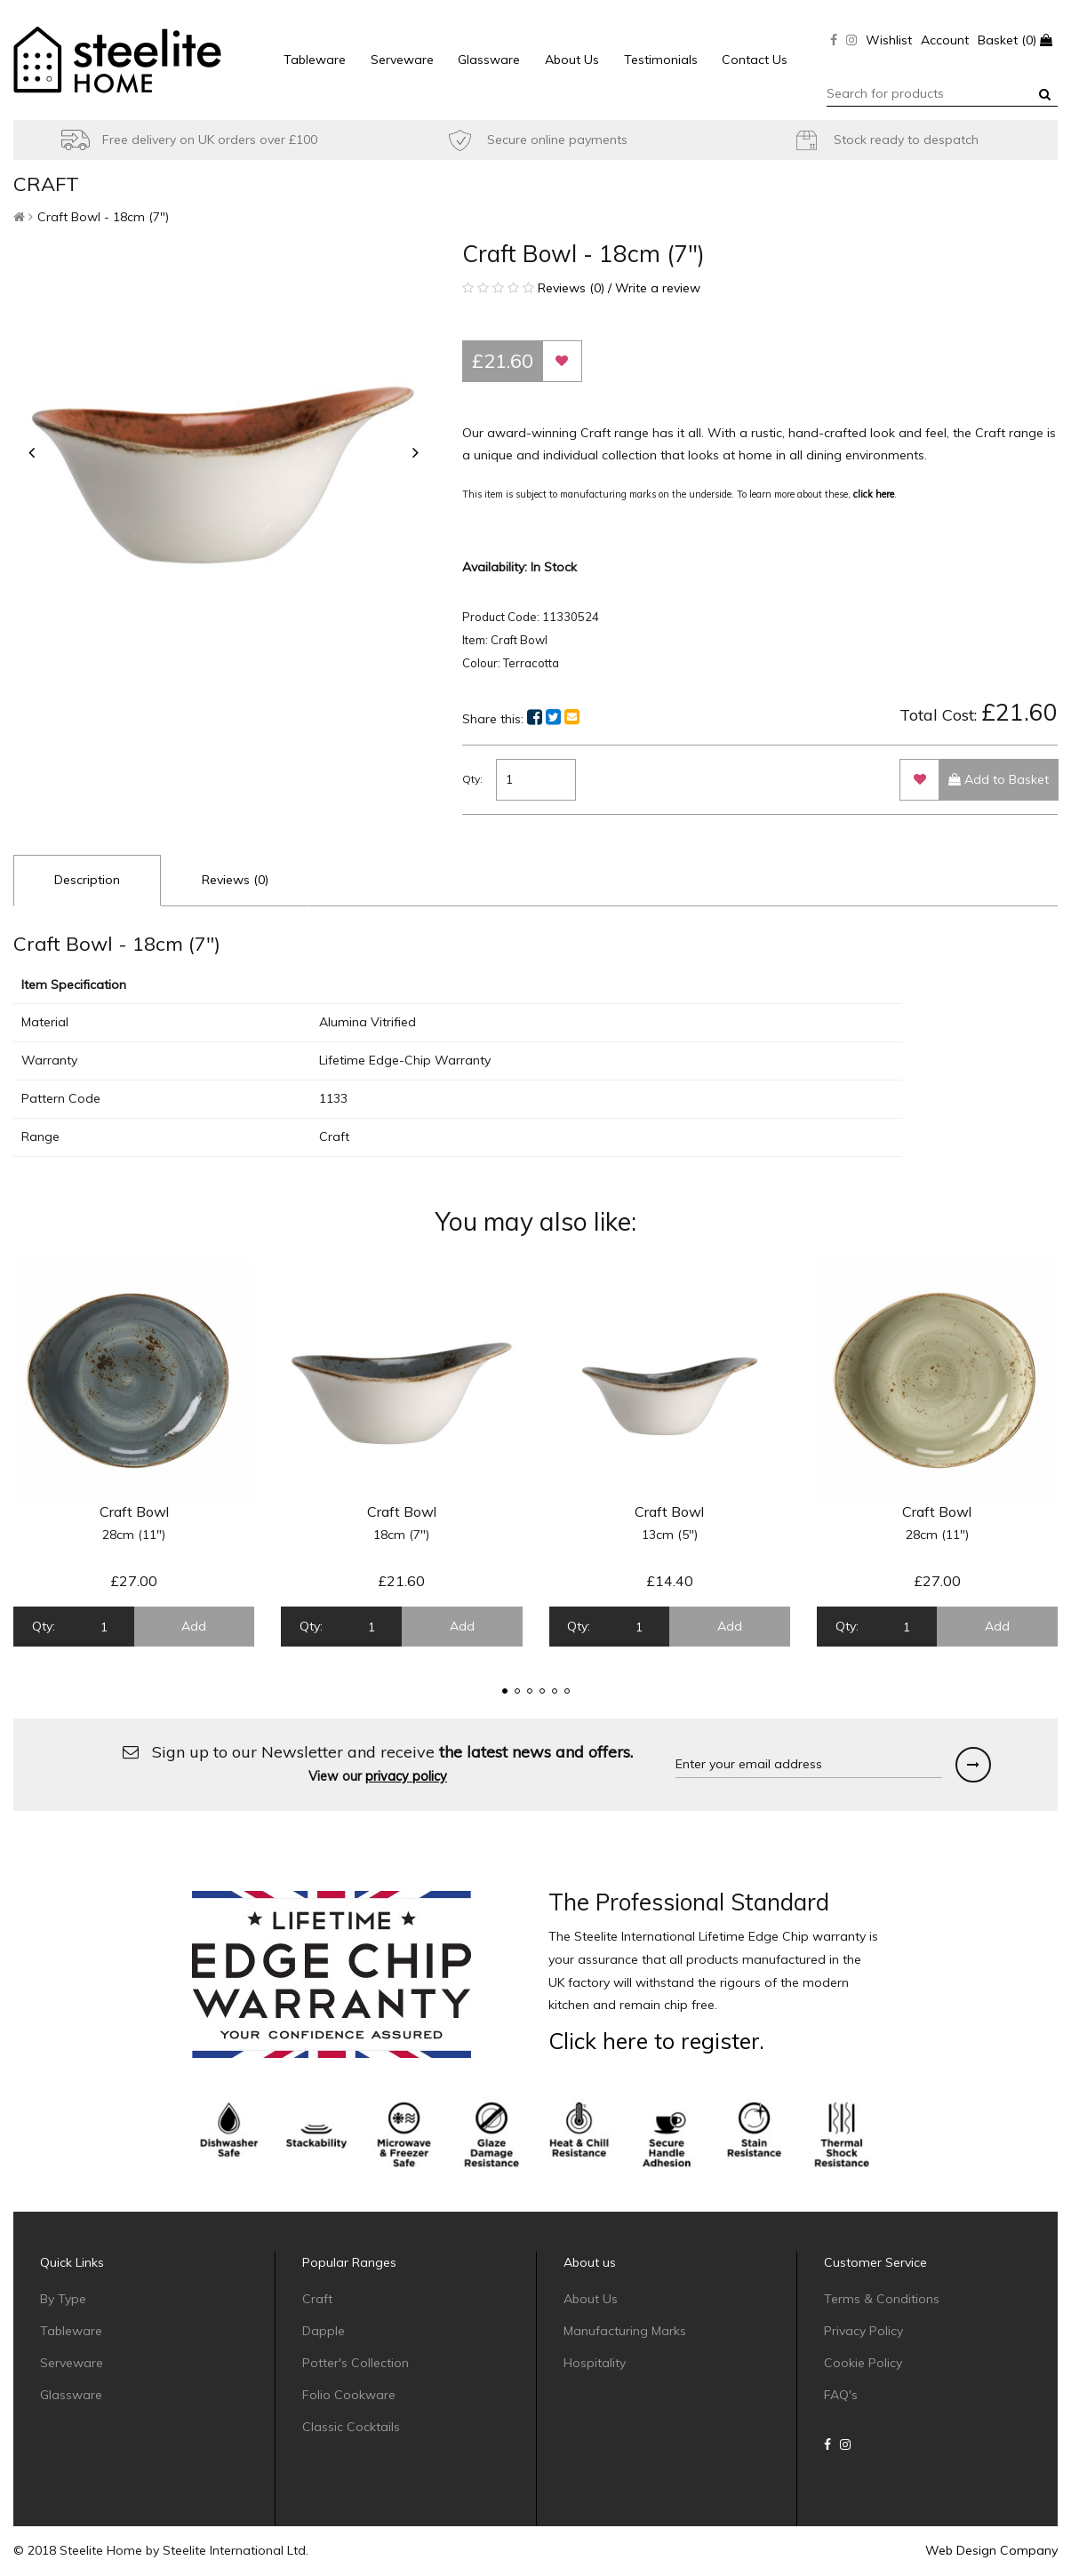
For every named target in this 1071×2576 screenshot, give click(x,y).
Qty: (472, 779)
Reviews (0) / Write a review (581, 288)
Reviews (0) (235, 880)
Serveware (402, 60)
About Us (572, 60)
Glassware (489, 60)
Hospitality (594, 2363)
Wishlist (889, 40)
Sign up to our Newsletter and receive (378, 1763)
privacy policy (406, 1776)
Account (945, 40)
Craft (317, 2299)
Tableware (315, 60)
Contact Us (754, 60)
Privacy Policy (863, 2331)
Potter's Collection (355, 2363)
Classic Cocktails (351, 2427)
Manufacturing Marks (624, 2331)
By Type (63, 2299)
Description (87, 880)
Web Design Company (991, 2550)
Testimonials (661, 60)
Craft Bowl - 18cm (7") (103, 217)
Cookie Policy (863, 2363)
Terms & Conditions (881, 2299)
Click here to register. (656, 2040)
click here (873, 494)
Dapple (323, 2331)
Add (193, 1626)
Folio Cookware (349, 2395)
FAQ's (841, 2395)
